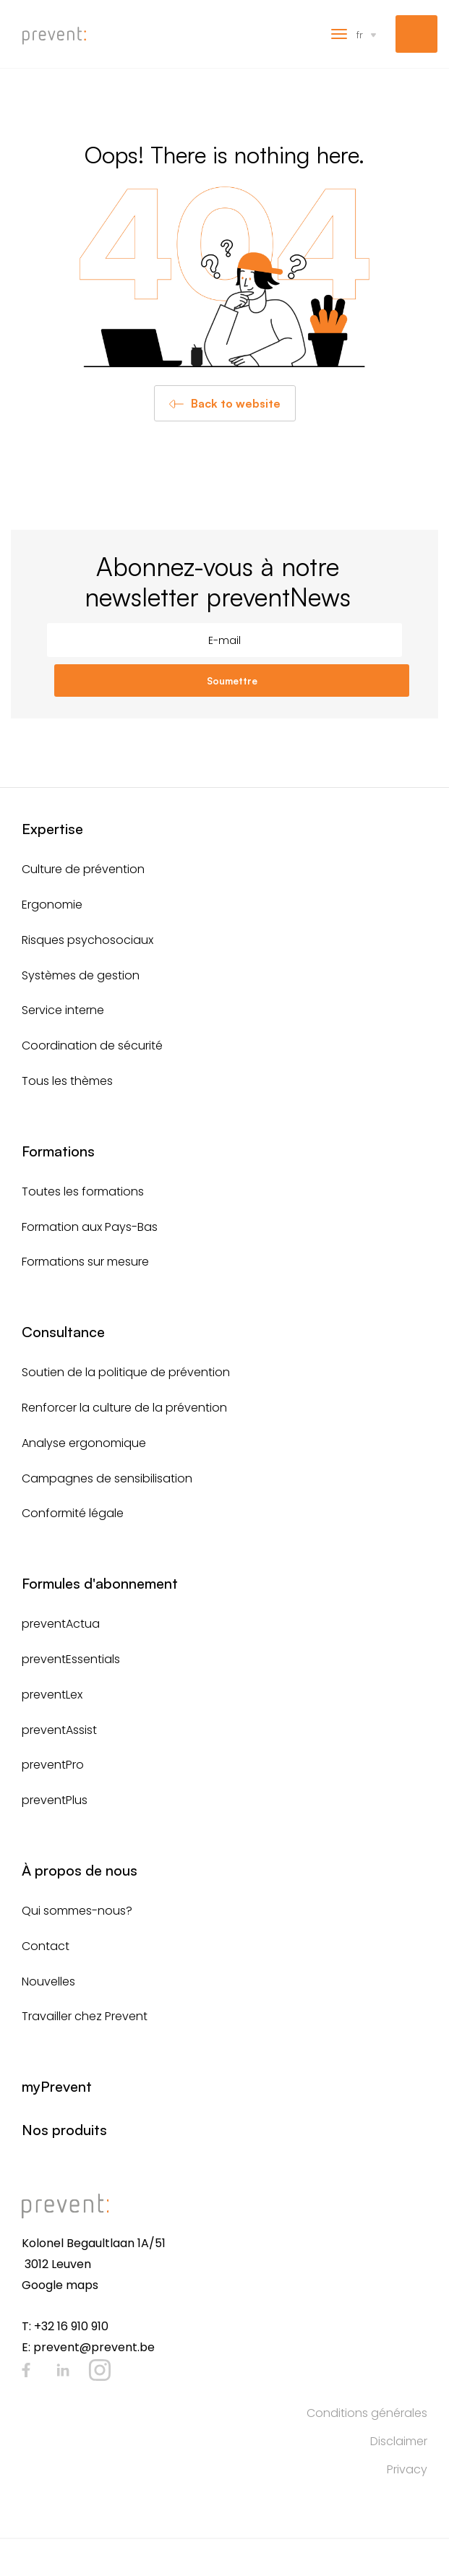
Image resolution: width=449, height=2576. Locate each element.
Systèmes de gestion (81, 975)
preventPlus (54, 1800)
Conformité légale (73, 1513)
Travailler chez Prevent (84, 2016)
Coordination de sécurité (92, 1045)
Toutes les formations (83, 1191)
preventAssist (59, 1730)
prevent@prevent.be (94, 2347)
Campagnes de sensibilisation (107, 1478)
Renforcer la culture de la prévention (124, 1407)
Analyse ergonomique (84, 1443)
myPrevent (416, 34)
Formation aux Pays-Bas (90, 1227)
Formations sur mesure (85, 1261)
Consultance (63, 1332)
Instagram (99, 2370)
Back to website (236, 403)
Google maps (60, 2285)
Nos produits (64, 2130)
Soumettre (232, 681)
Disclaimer (398, 2441)
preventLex (52, 1694)
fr (359, 34)
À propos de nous (79, 1870)
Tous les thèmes (67, 1081)
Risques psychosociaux (87, 940)
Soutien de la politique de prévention (126, 1372)
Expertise (52, 829)
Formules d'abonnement (100, 1583)
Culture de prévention (83, 869)
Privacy (407, 2469)
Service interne (63, 1010)
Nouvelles (48, 1981)
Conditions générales (367, 2413)
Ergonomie (52, 904)
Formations (58, 1151)
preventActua (61, 1623)
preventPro (53, 1764)
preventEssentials (71, 1659)
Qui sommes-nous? (77, 1910)
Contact (45, 1946)
